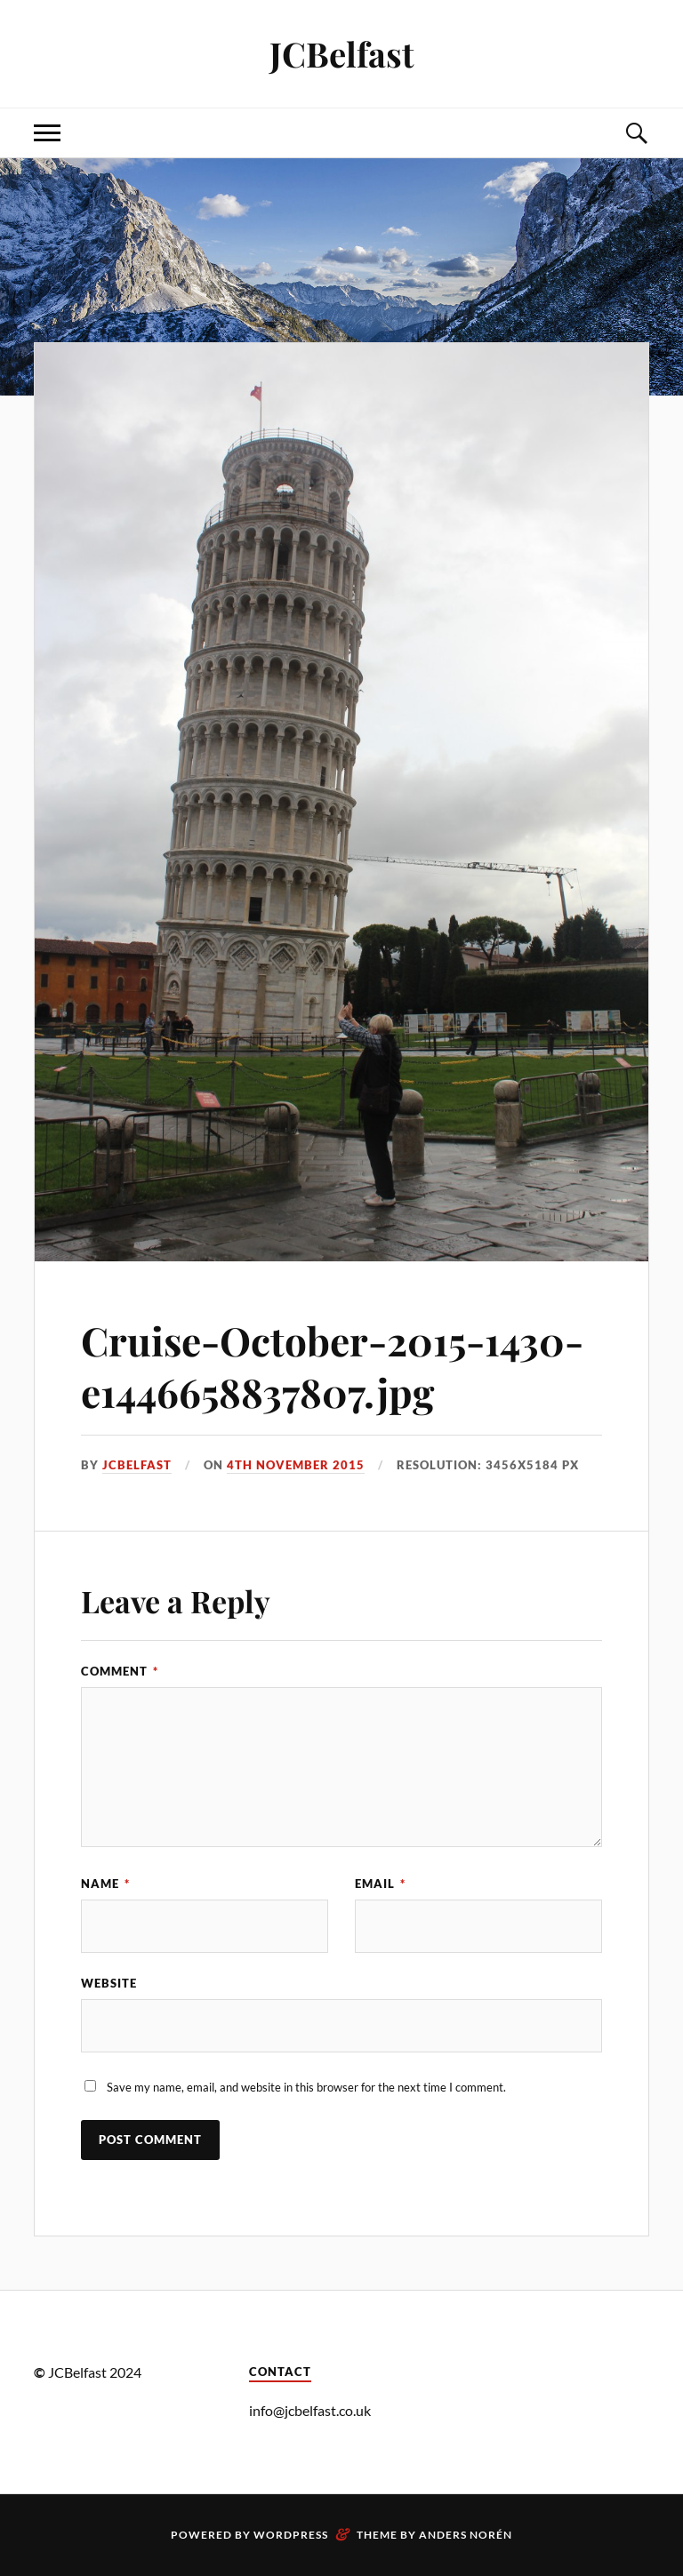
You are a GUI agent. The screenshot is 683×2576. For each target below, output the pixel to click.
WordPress (290, 2534)
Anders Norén (465, 2534)
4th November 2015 (296, 1465)
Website (109, 1983)
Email (380, 1883)
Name (105, 1883)
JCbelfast (137, 1465)
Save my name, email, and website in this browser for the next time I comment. (306, 2087)
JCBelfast (341, 53)
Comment (119, 1671)
